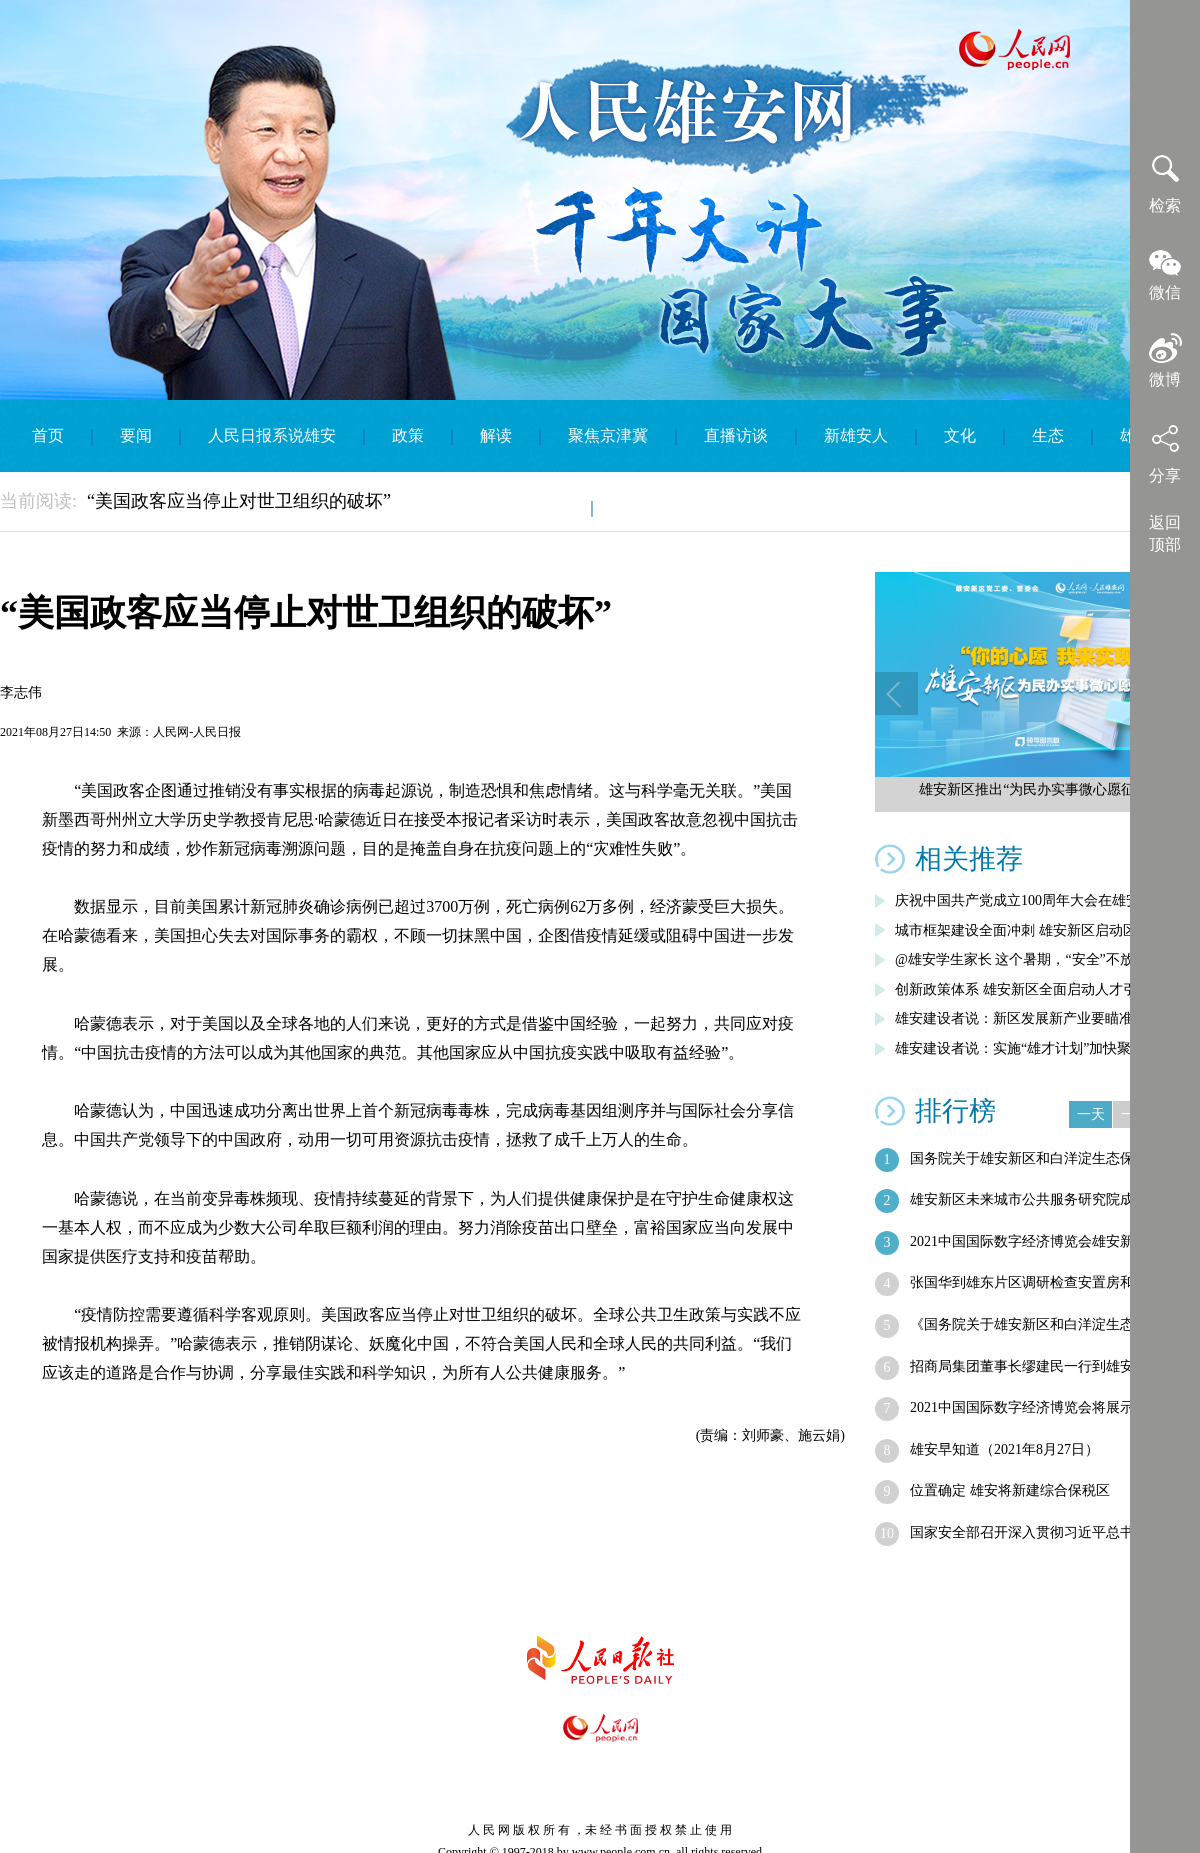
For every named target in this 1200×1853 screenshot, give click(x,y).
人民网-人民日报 (197, 732)
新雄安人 (856, 435)
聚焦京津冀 (608, 435)
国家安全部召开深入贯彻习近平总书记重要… (1050, 1532)
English (644, 507)
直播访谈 (736, 435)
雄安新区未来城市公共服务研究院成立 (1029, 1199)
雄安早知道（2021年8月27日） (1004, 1449)
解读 (496, 435)
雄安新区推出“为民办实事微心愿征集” (1037, 789)
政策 (408, 435)
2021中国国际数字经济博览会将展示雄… (1036, 1407)
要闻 (136, 435)
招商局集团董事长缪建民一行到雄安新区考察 (1050, 1366)
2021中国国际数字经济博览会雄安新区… (1036, 1241)
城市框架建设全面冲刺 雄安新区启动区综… (1030, 930)
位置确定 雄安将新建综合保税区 (1010, 1490)
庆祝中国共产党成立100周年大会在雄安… (1024, 900)
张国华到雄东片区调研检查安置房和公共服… (1050, 1282)
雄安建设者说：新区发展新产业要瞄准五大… (1035, 1018)
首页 (48, 435)
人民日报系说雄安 (272, 435)
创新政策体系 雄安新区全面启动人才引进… (1030, 989)
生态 (1048, 435)
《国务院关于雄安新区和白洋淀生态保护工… (1050, 1324)
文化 (960, 435)
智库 (548, 507)
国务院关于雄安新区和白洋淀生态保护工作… (1050, 1158)
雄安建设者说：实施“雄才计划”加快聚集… (1027, 1048)
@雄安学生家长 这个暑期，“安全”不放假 (1021, 959)
